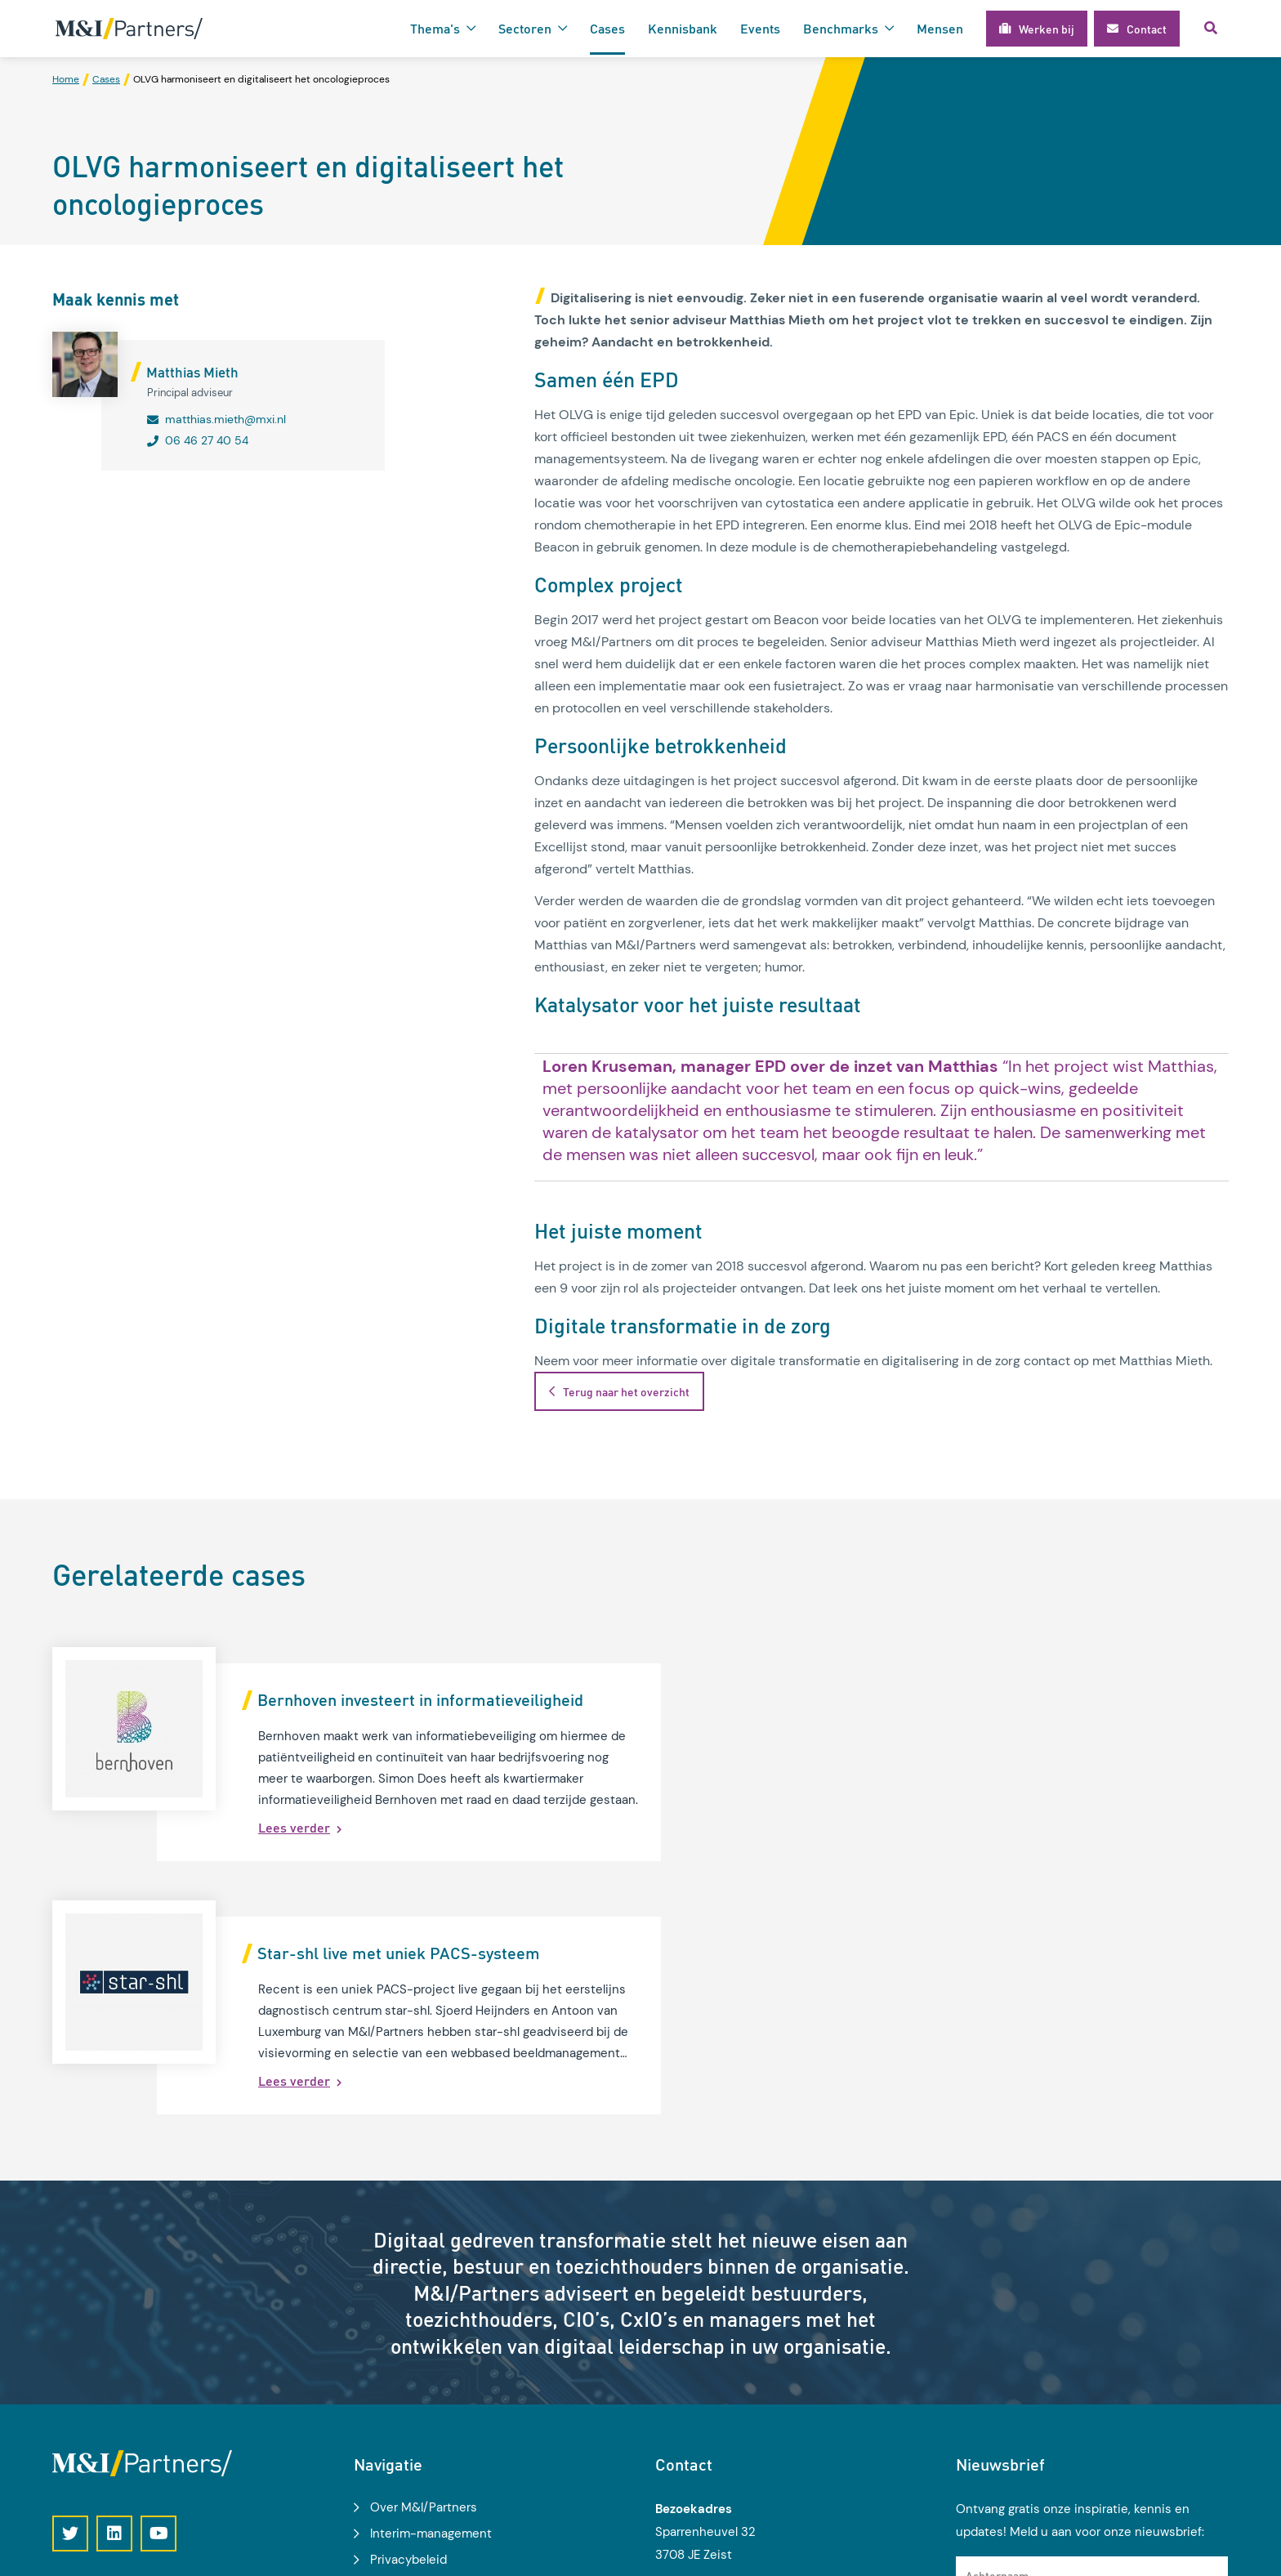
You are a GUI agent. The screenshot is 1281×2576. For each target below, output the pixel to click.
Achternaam (997, 2322)
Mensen (940, 28)
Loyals (1212, 2554)
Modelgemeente (417, 2359)
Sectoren (524, 28)
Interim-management (431, 2281)
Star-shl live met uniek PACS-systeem (1000, 1700)
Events (760, 28)
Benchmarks (840, 28)
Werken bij (400, 2385)
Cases (607, 28)
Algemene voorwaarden (437, 2333)
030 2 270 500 (722, 2430)
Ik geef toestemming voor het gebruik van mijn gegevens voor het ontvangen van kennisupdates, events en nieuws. (1098, 2416)
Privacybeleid (408, 2307)
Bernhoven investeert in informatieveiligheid (420, 1700)
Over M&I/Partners (423, 2255)
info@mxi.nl (712, 2453)
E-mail (982, 2366)
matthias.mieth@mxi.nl (225, 420)
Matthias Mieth (192, 373)
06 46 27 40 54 (206, 441)
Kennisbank (682, 28)
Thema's (435, 28)
